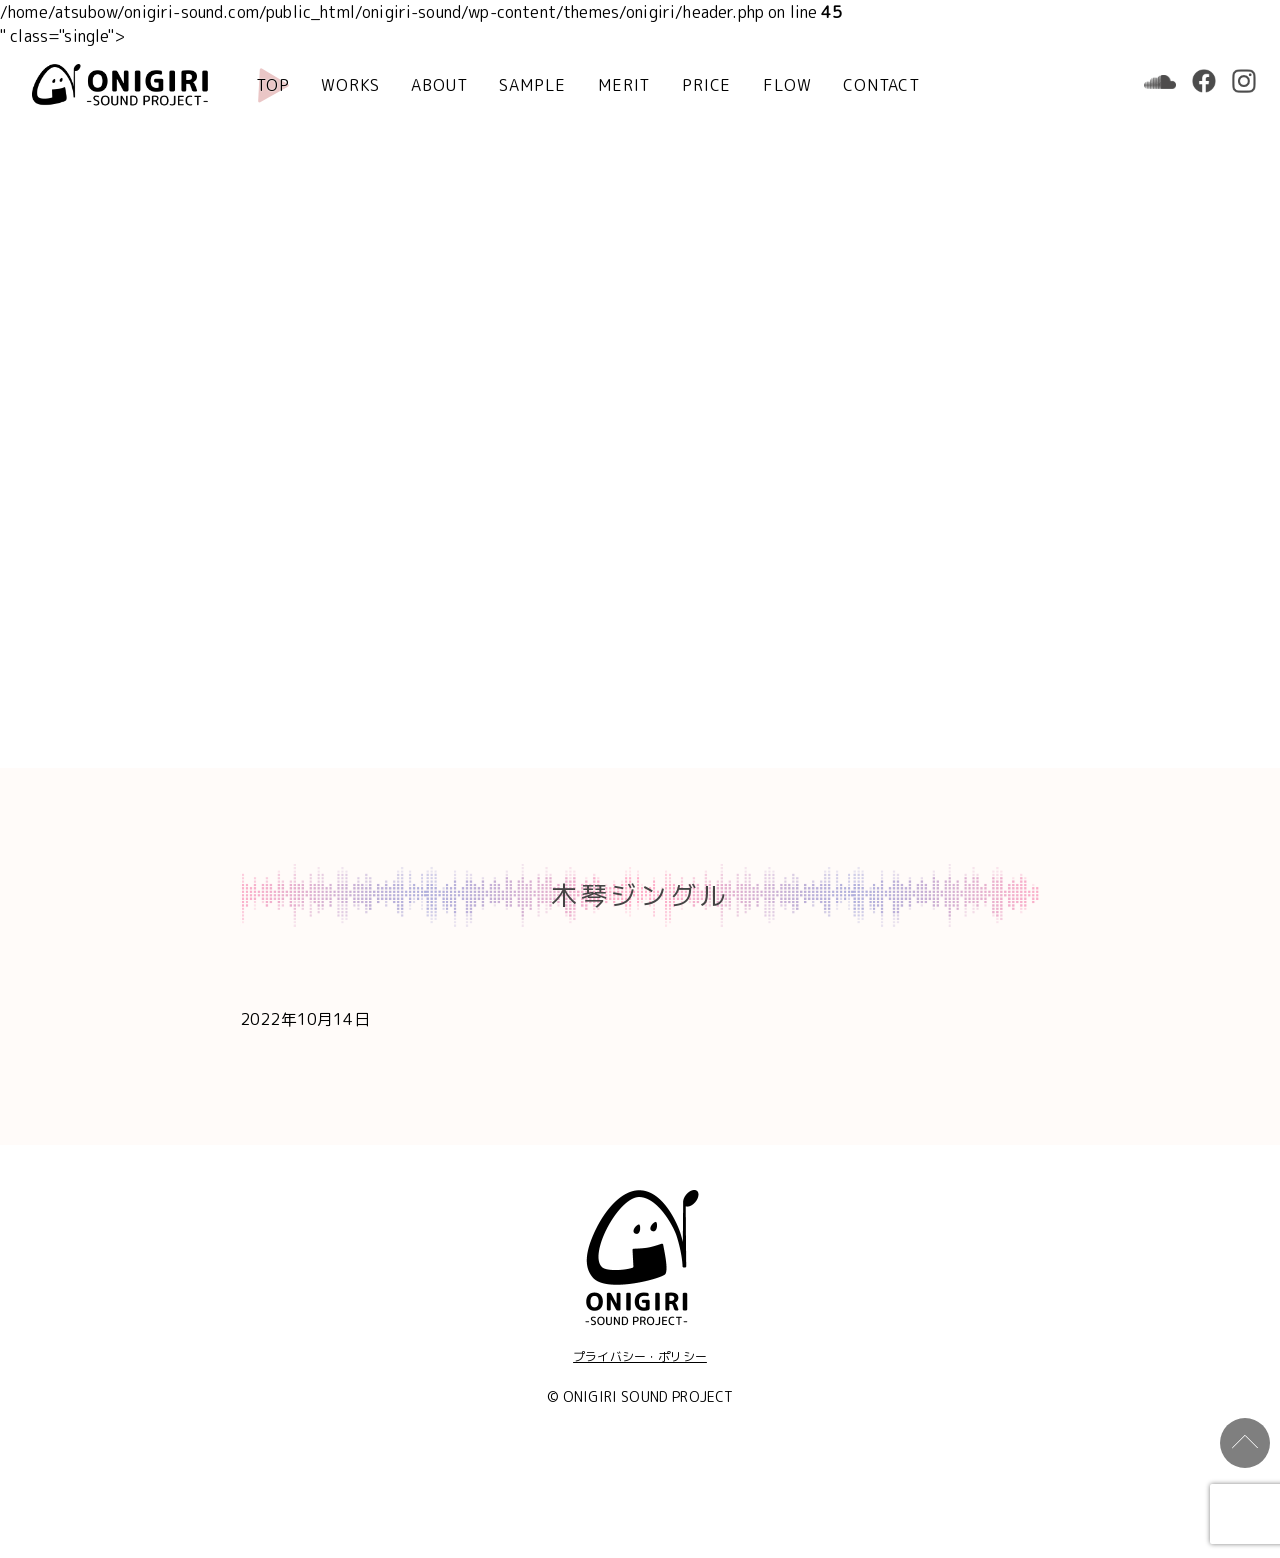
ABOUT (439, 85)
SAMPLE (532, 85)
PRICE (706, 85)
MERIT (624, 85)
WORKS (350, 85)
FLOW (787, 85)
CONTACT (881, 85)
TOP (272, 85)
